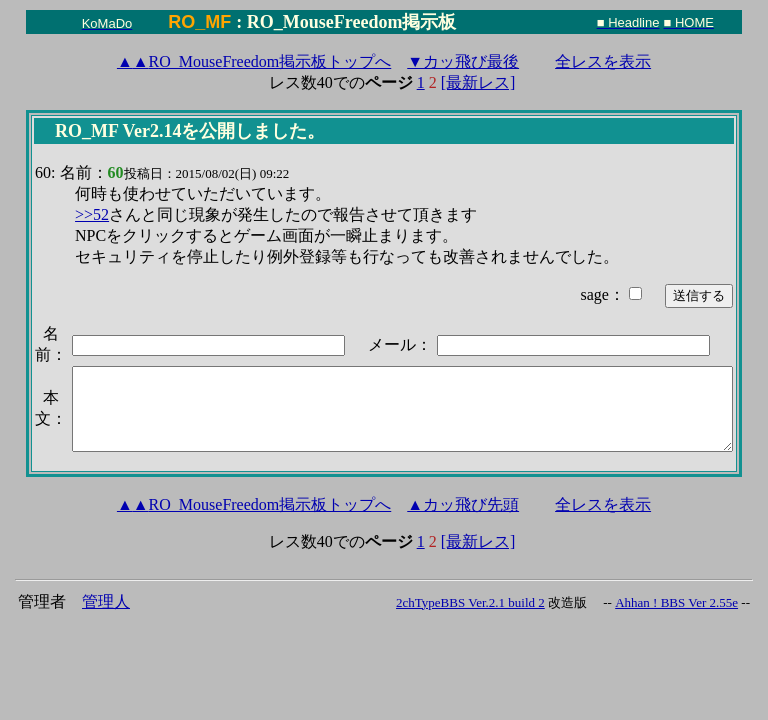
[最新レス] (478, 82)
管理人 (106, 601)
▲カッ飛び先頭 (463, 504)
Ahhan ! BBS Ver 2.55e (676, 602)
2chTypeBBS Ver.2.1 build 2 (470, 602)
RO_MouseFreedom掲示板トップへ (254, 61)
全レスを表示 (603, 61)
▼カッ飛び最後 (463, 61)
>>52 (92, 214)
